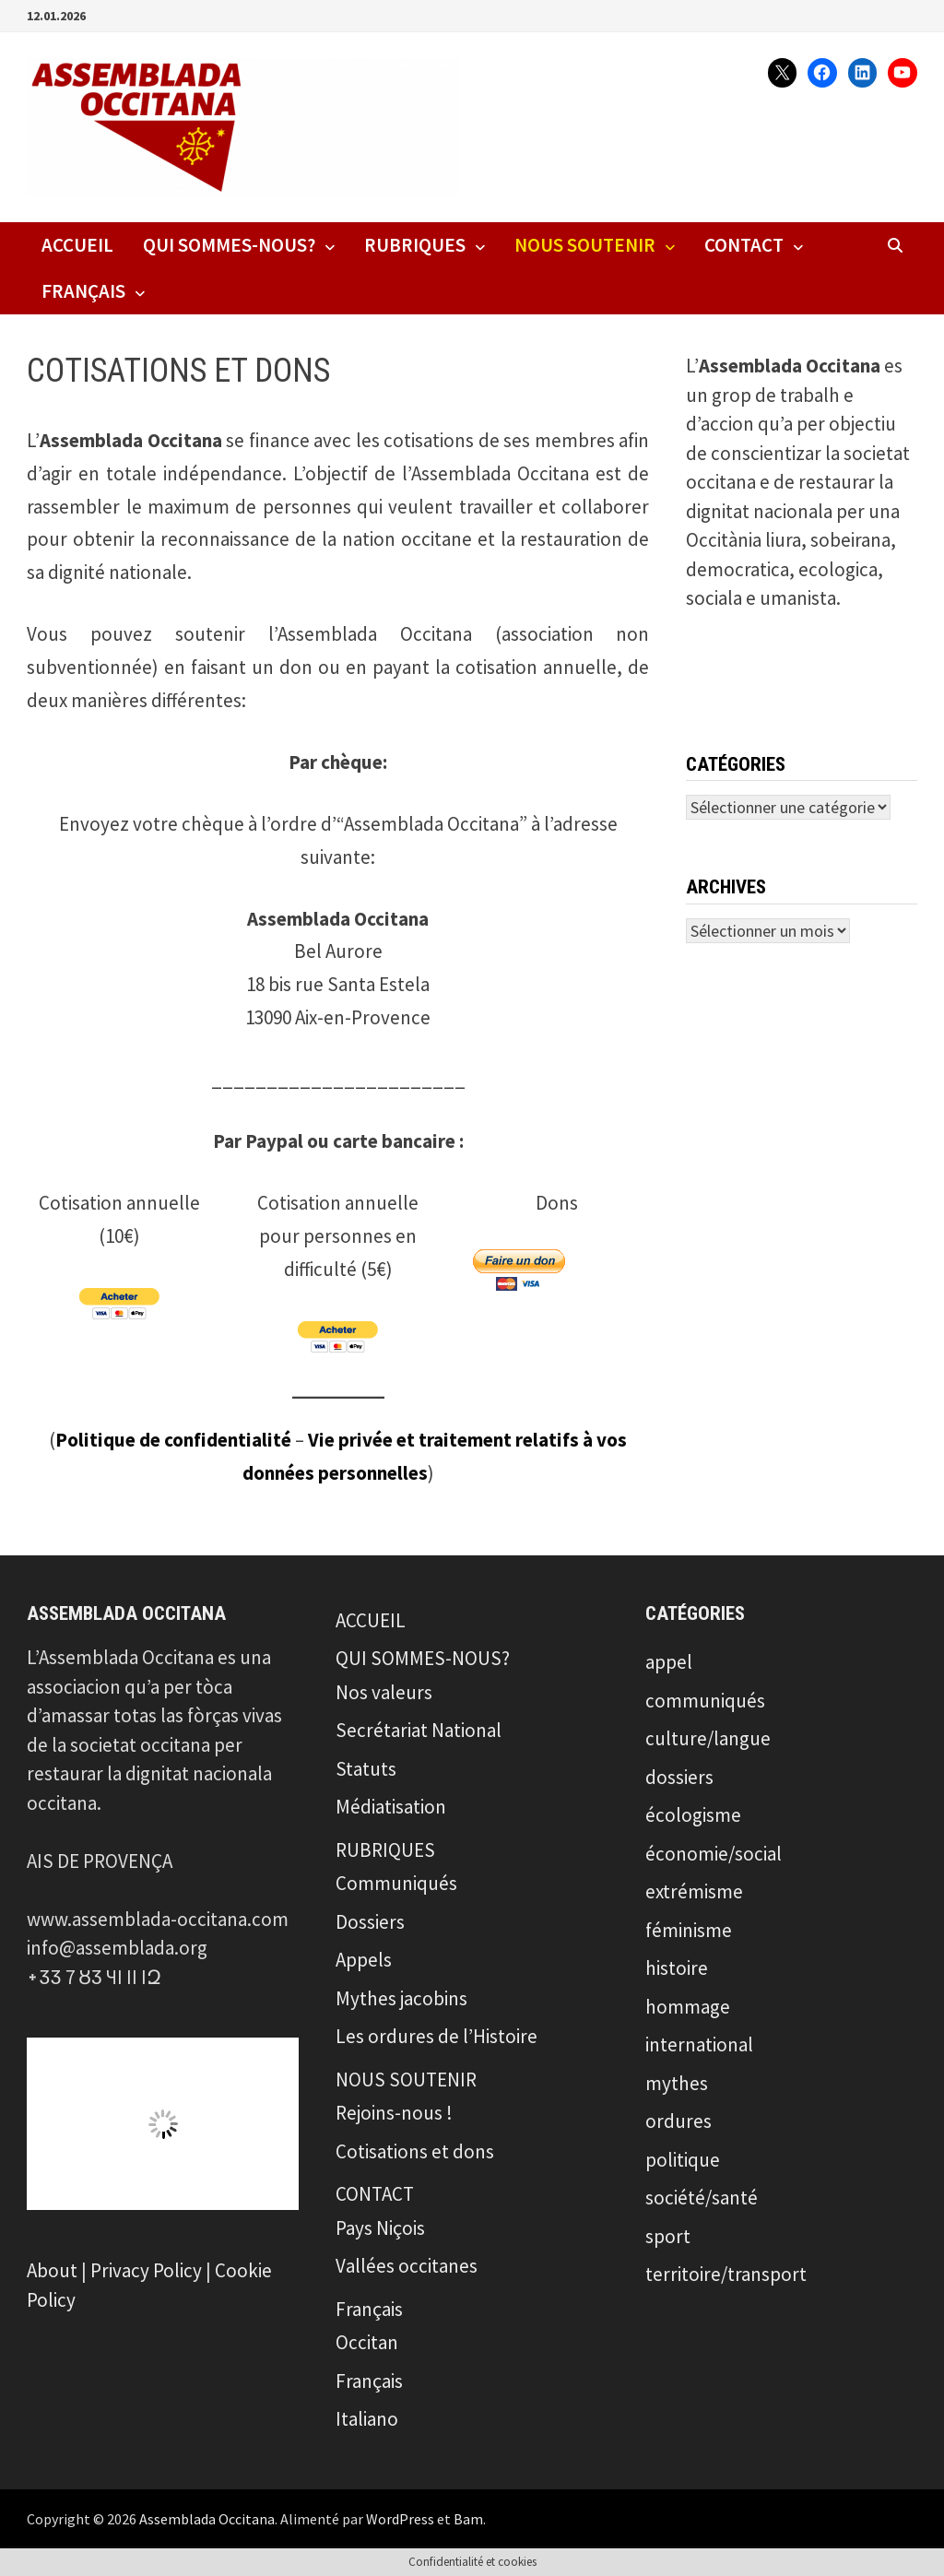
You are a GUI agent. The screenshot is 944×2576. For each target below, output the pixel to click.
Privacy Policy (146, 2270)
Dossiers (370, 1921)
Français (83, 290)
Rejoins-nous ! (394, 2112)
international (699, 2044)
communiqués (705, 1700)
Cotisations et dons (415, 2151)
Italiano (367, 2418)
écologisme (693, 1814)
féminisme (688, 1930)
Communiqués (396, 1883)
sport (667, 2236)
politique (682, 2159)
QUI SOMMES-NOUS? (229, 244)
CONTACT (744, 244)
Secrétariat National (419, 1730)
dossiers (679, 1777)
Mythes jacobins (401, 1998)
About (52, 2270)
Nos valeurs (384, 1692)
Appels (364, 1959)
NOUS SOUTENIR (584, 244)
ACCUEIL (77, 244)
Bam (468, 2519)
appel (668, 1661)
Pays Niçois (380, 2228)
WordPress (400, 2519)
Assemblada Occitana (207, 2519)
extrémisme (694, 1891)
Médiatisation (391, 1806)
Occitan (367, 2342)
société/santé (701, 2197)
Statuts (366, 1768)
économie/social (713, 1853)
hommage (687, 2006)
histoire (676, 1968)
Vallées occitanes (407, 2265)
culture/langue (708, 1738)
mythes (676, 2083)
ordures (678, 2121)
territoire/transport (726, 2274)
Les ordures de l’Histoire (436, 2036)
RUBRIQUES (415, 244)
